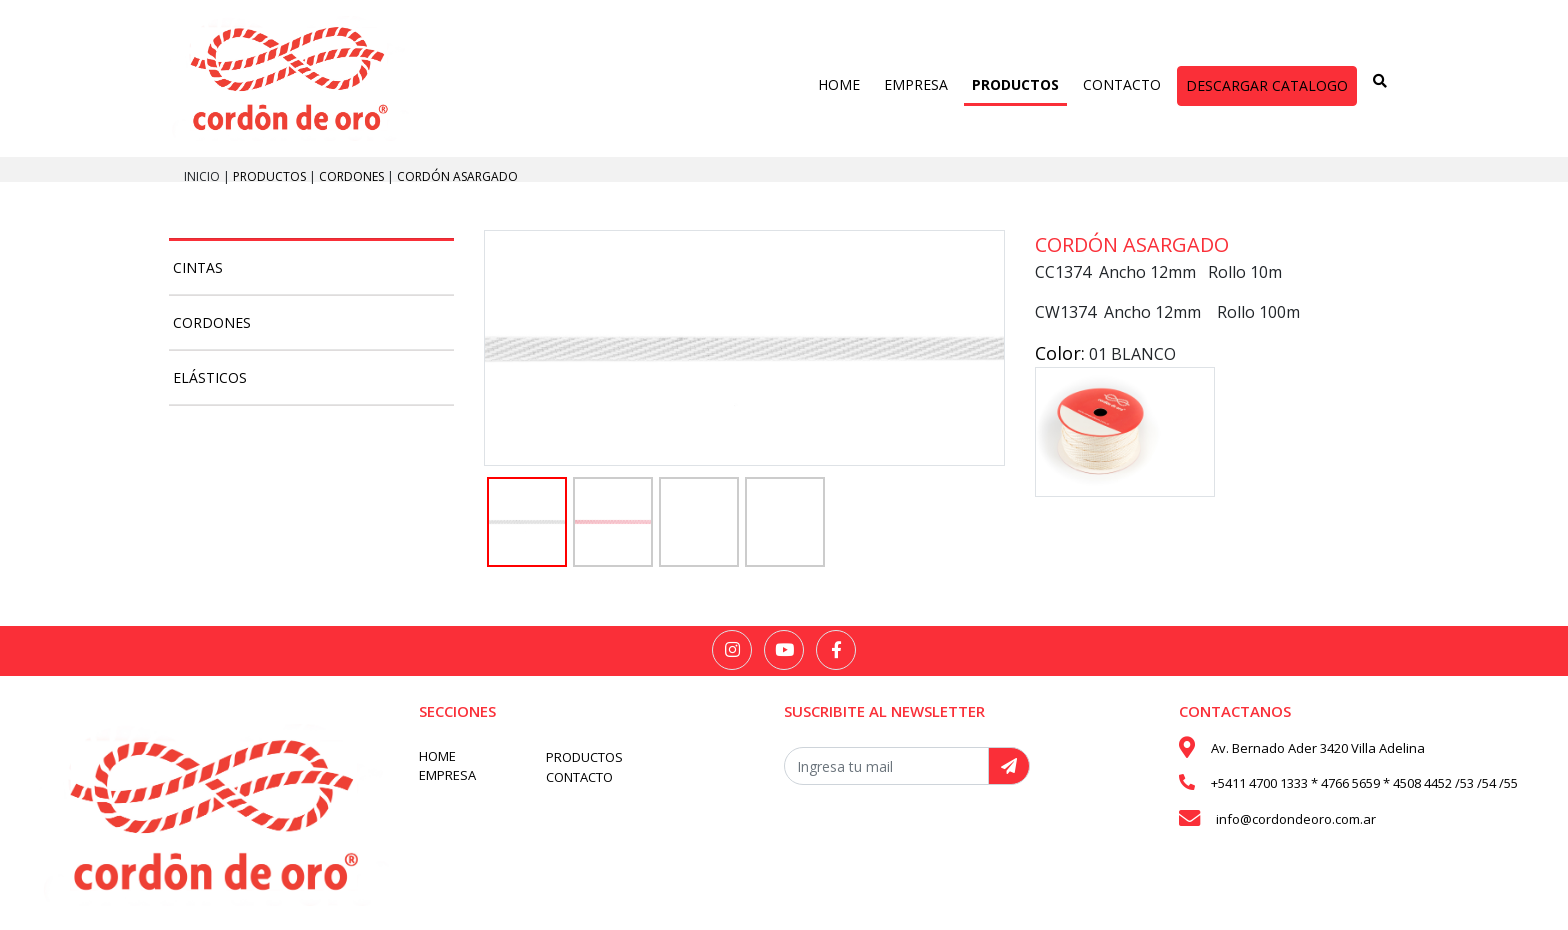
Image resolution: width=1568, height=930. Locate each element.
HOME (839, 84)
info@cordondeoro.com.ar (1296, 819)
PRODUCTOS (1015, 84)
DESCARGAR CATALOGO (1267, 85)
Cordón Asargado (457, 176)
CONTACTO (1122, 84)
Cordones (353, 176)
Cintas (198, 267)
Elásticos (210, 377)
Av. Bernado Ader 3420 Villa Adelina (1318, 748)
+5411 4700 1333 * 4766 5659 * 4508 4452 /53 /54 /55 (1364, 783)
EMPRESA (916, 84)
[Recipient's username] (886, 766)
